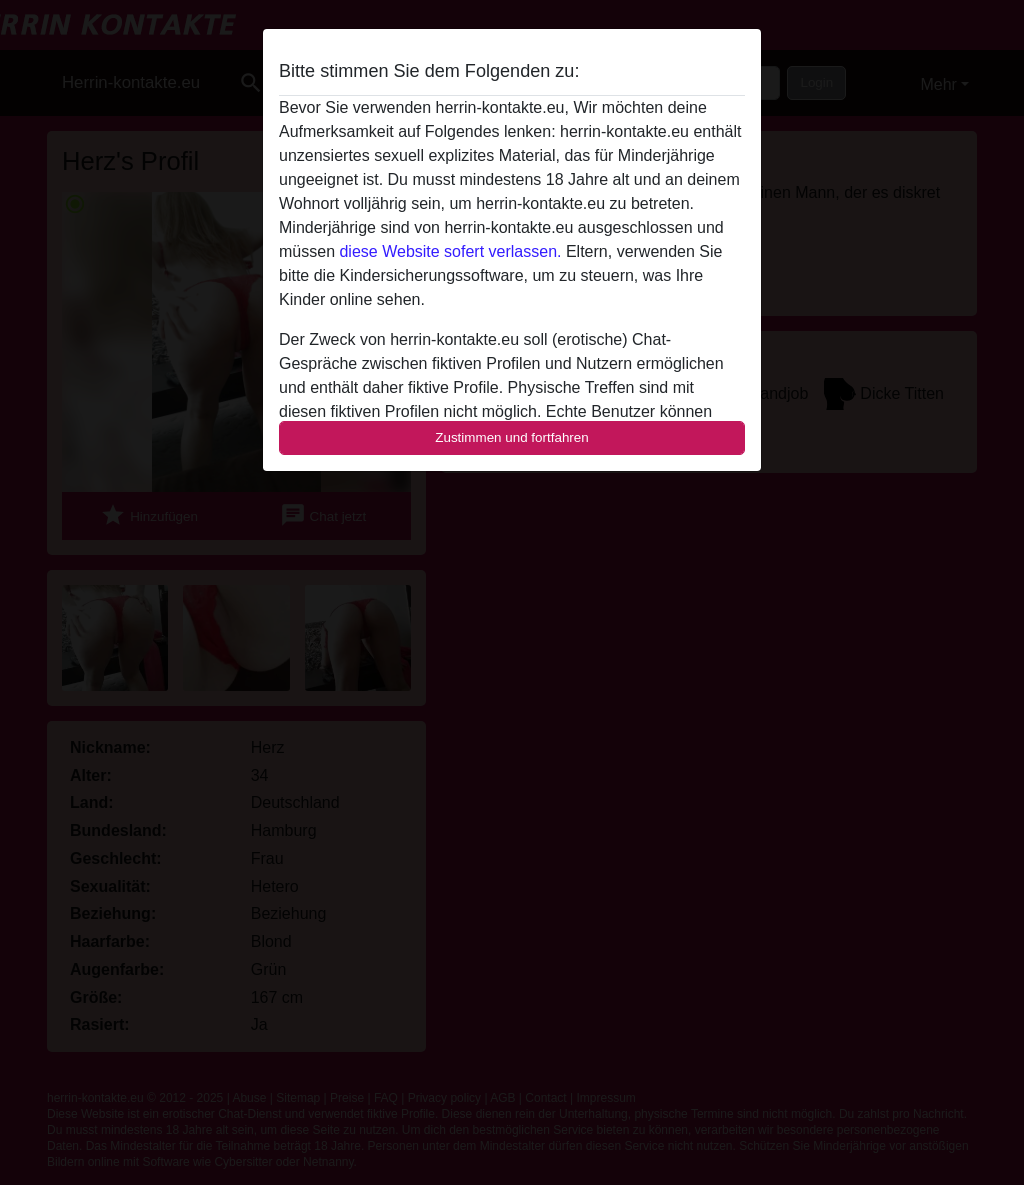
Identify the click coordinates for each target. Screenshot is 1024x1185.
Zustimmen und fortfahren (512, 437)
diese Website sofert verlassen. (450, 251)
